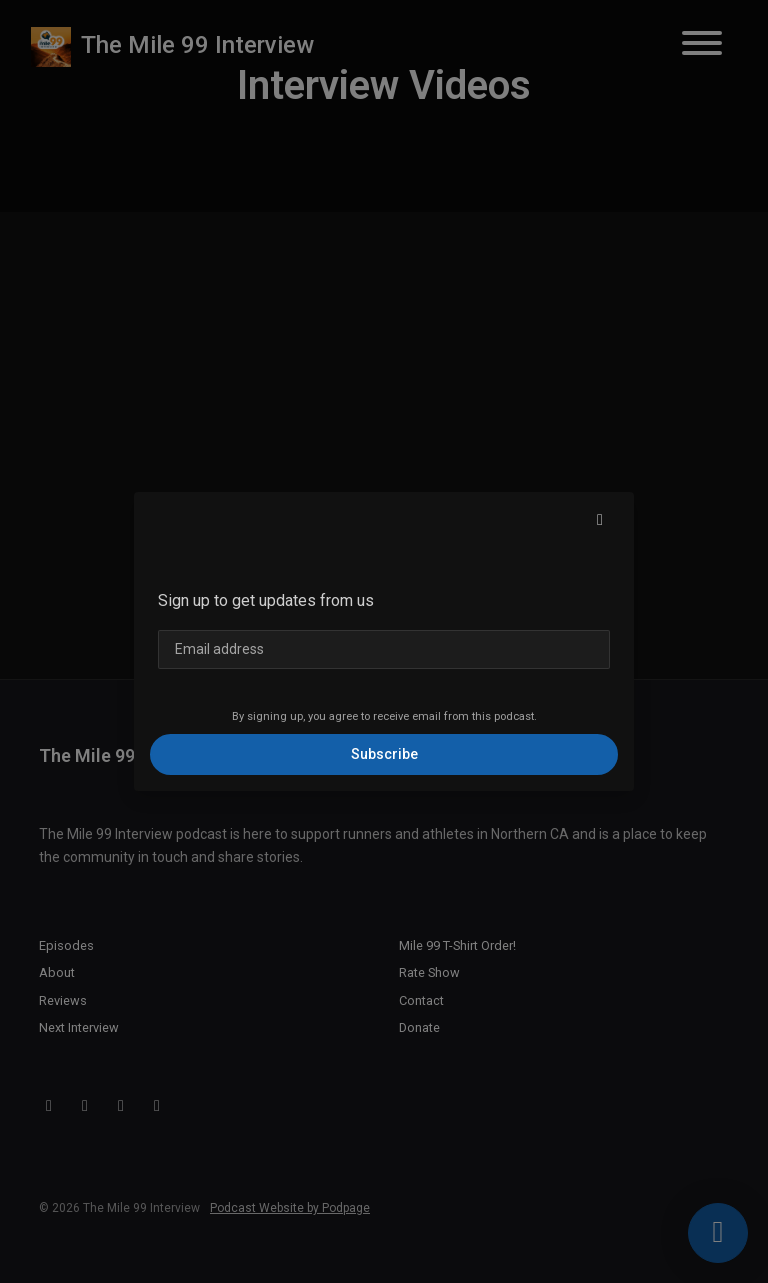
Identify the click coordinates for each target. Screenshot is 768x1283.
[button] (600, 520)
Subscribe (384, 754)
